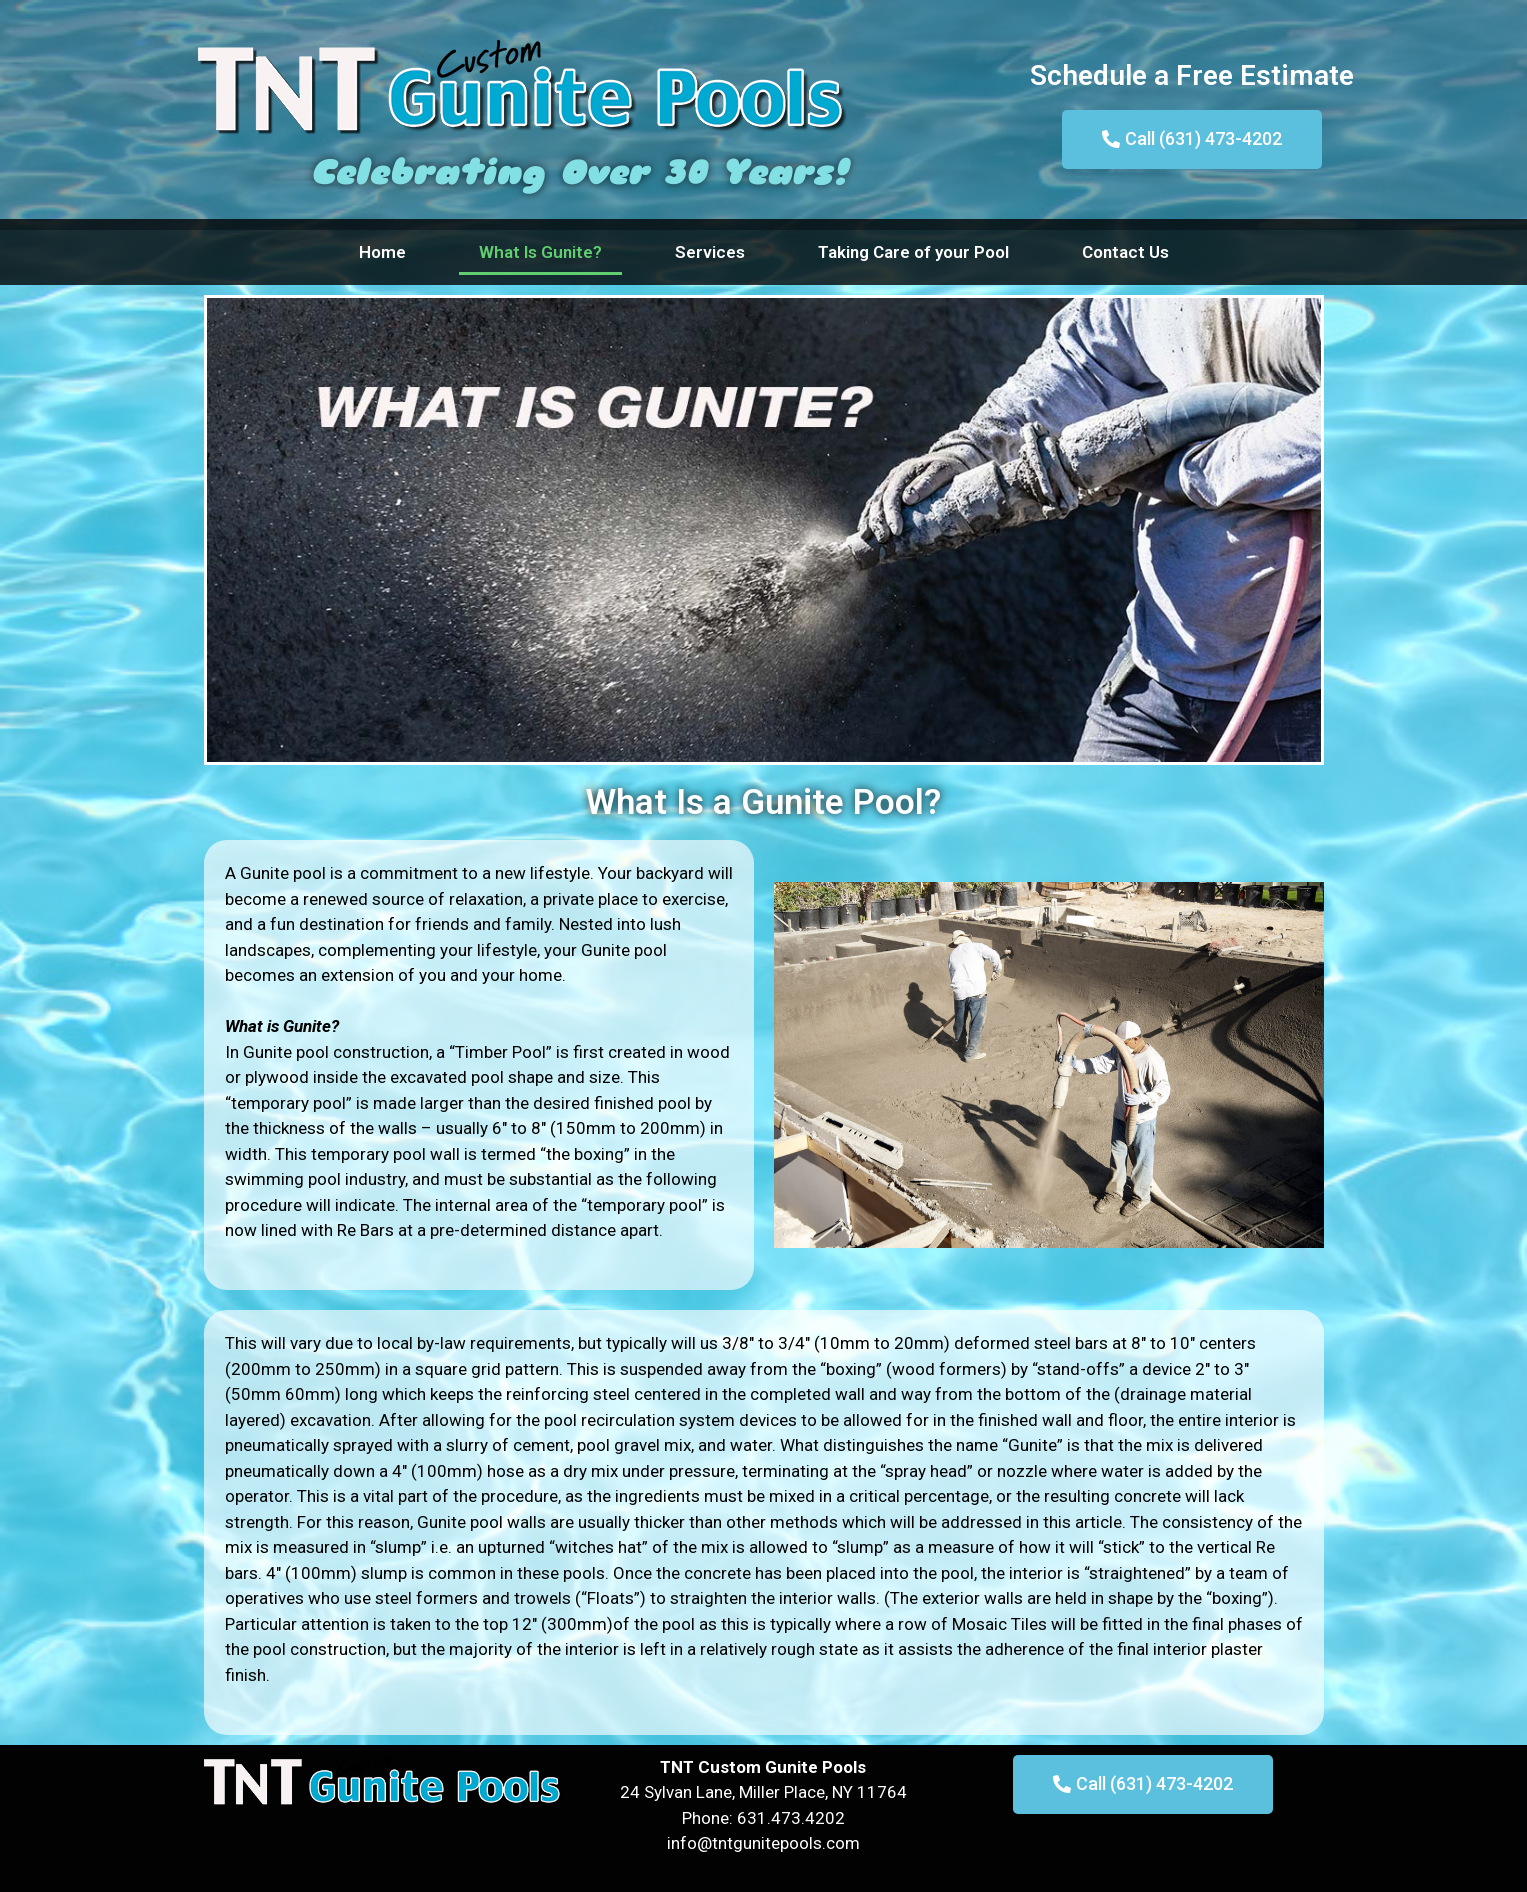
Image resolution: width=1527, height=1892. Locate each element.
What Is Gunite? (540, 252)
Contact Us (1125, 252)
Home (382, 252)
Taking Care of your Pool (913, 252)
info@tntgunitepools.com (763, 1843)
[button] (1192, 139)
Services (710, 252)
